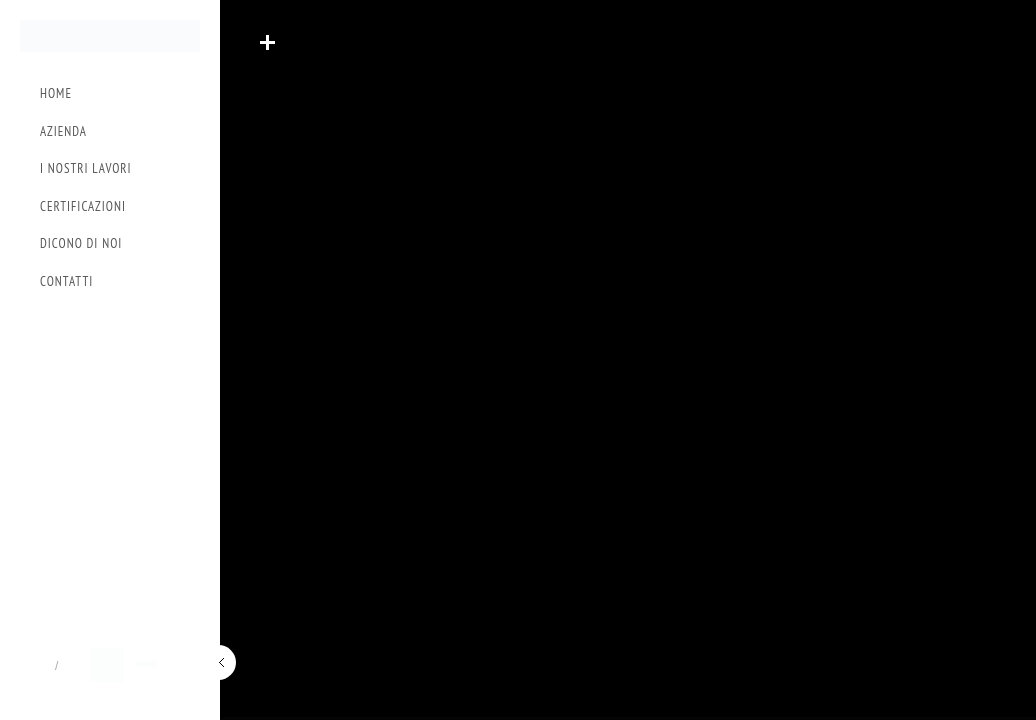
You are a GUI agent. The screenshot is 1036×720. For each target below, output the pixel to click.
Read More (267, 42)
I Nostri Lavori (86, 168)
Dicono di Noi (81, 243)
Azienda (63, 131)
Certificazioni (83, 206)
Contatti (66, 281)
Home (56, 93)
